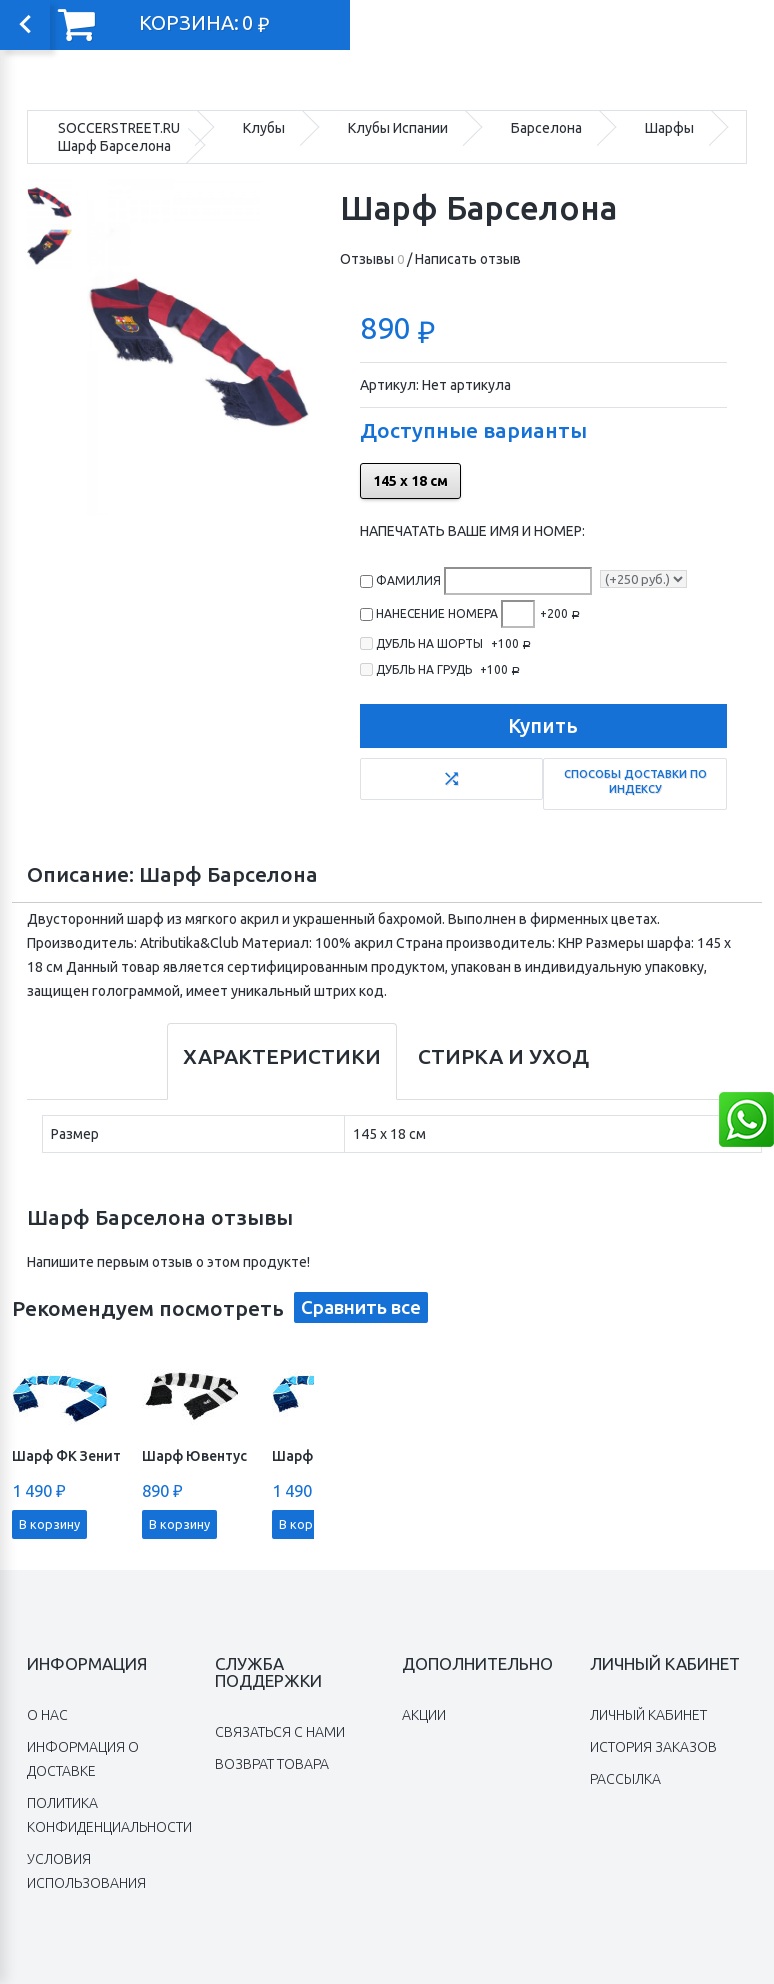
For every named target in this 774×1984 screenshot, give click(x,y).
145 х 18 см (410, 481)
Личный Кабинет (648, 1715)
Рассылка (625, 1779)
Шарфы (669, 128)
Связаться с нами (280, 1732)
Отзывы (372, 259)
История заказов (653, 1747)
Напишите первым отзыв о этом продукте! (168, 1262)
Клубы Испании (398, 128)
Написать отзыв (468, 259)
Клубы (264, 128)
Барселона (546, 128)
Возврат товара (272, 1764)
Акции (424, 1715)
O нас (47, 1715)
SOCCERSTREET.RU (119, 128)
